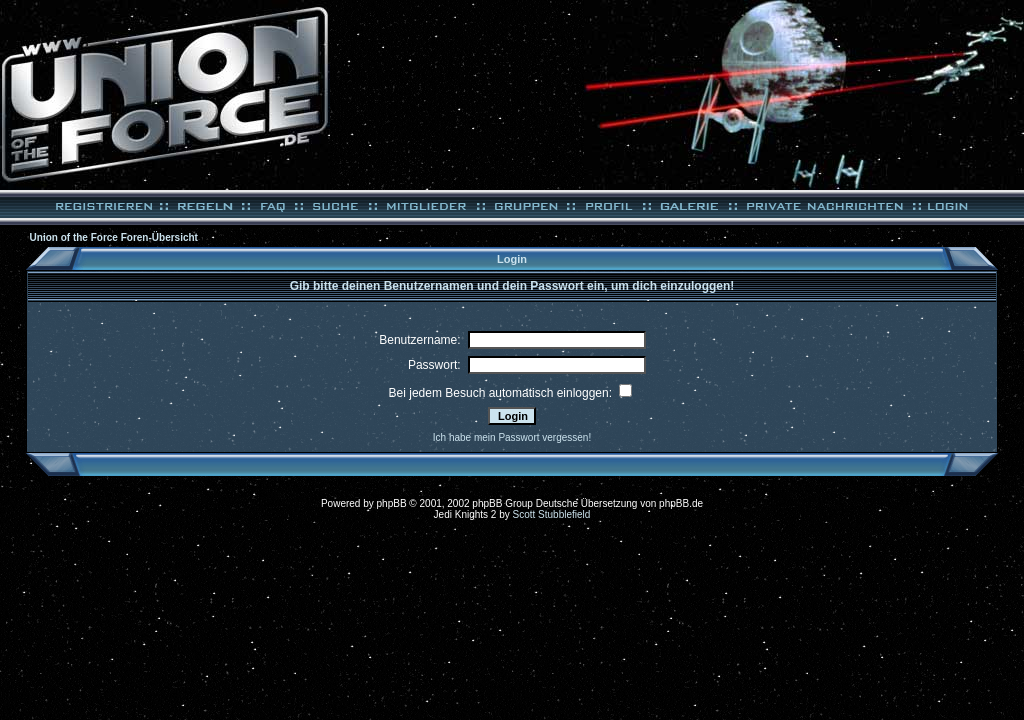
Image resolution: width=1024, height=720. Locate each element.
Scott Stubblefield (552, 514)
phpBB (392, 503)
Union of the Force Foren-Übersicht (114, 237)
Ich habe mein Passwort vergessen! (512, 437)
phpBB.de (681, 503)
